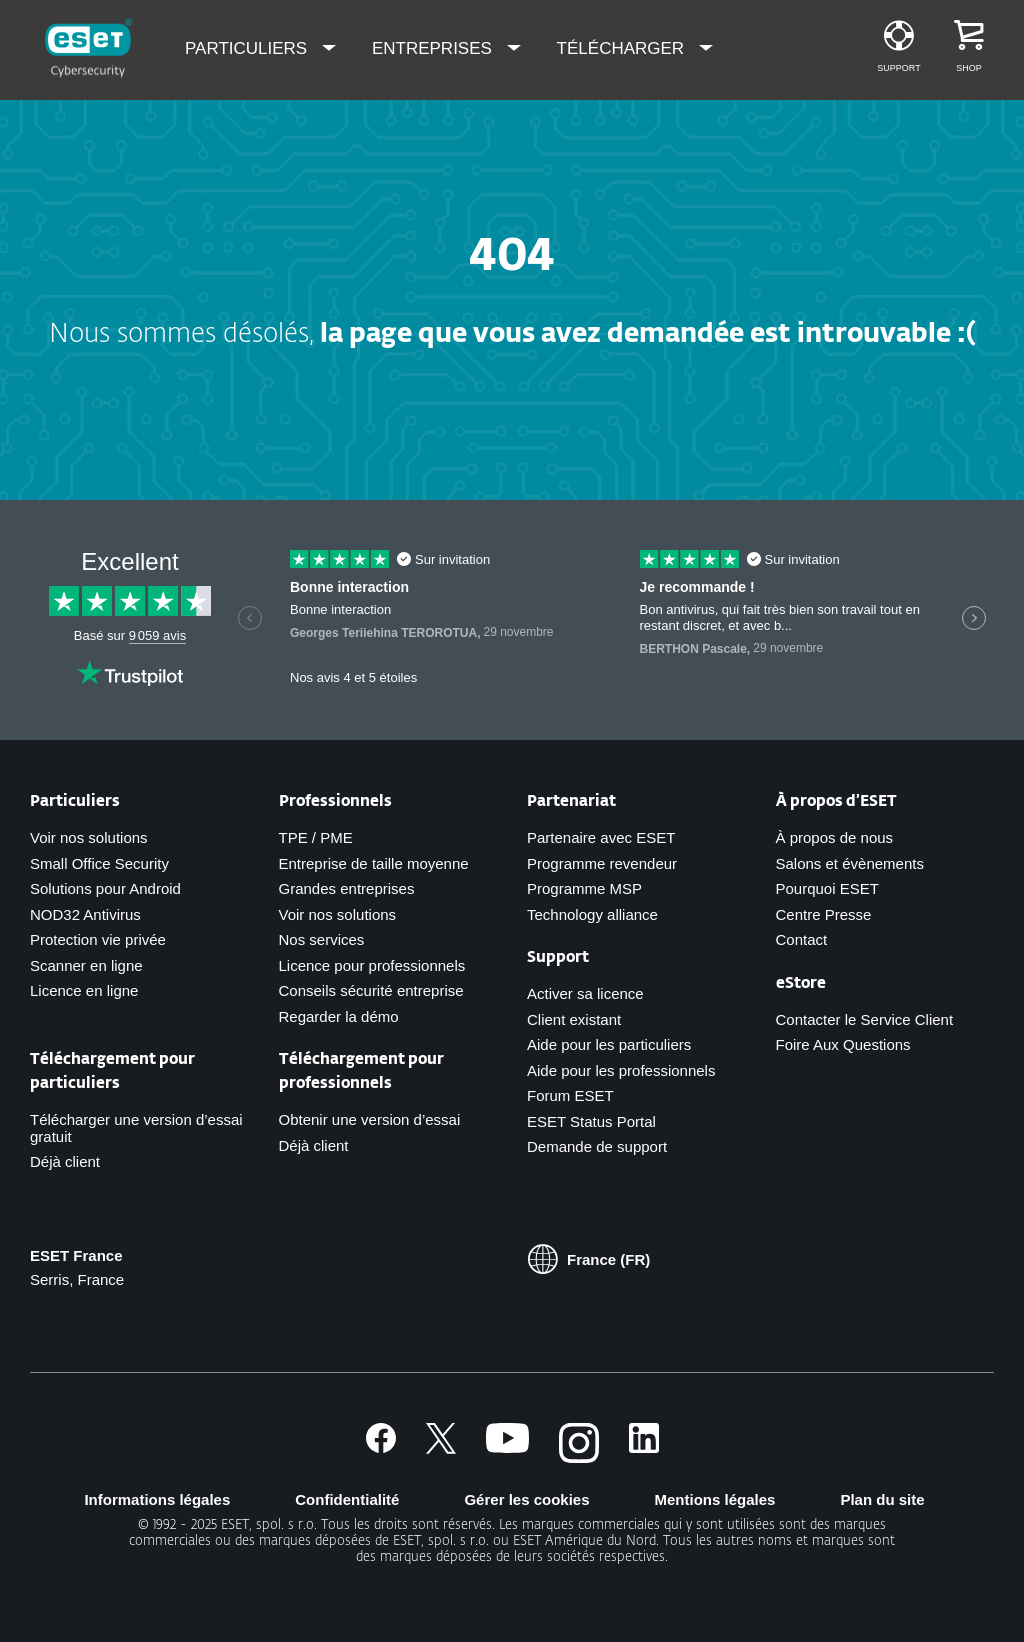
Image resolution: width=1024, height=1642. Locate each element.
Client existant (574, 1019)
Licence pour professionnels (372, 965)
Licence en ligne (84, 990)
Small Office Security (99, 863)
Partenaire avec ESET (601, 837)
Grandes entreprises (347, 888)
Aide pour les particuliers (609, 1044)
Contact (802, 939)
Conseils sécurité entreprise (371, 990)
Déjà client (65, 1161)
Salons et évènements (850, 863)
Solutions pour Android (105, 888)
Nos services (322, 939)
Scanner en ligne (86, 965)
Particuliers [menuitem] (248, 48)
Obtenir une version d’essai (370, 1119)
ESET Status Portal (591, 1121)
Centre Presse (824, 914)
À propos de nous (835, 837)
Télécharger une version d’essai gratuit (136, 1128)
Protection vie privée (98, 939)
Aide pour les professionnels (621, 1070)
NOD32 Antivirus (85, 914)
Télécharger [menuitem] (623, 48)
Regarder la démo (339, 1016)
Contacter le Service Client (865, 1019)
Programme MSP (584, 888)
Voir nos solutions (89, 837)
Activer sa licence (585, 993)
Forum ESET (570, 1095)
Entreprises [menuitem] (434, 48)
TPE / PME (316, 837)
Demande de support (597, 1146)
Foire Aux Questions (843, 1044)
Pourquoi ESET (827, 888)
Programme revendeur (602, 863)
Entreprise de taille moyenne (374, 863)
